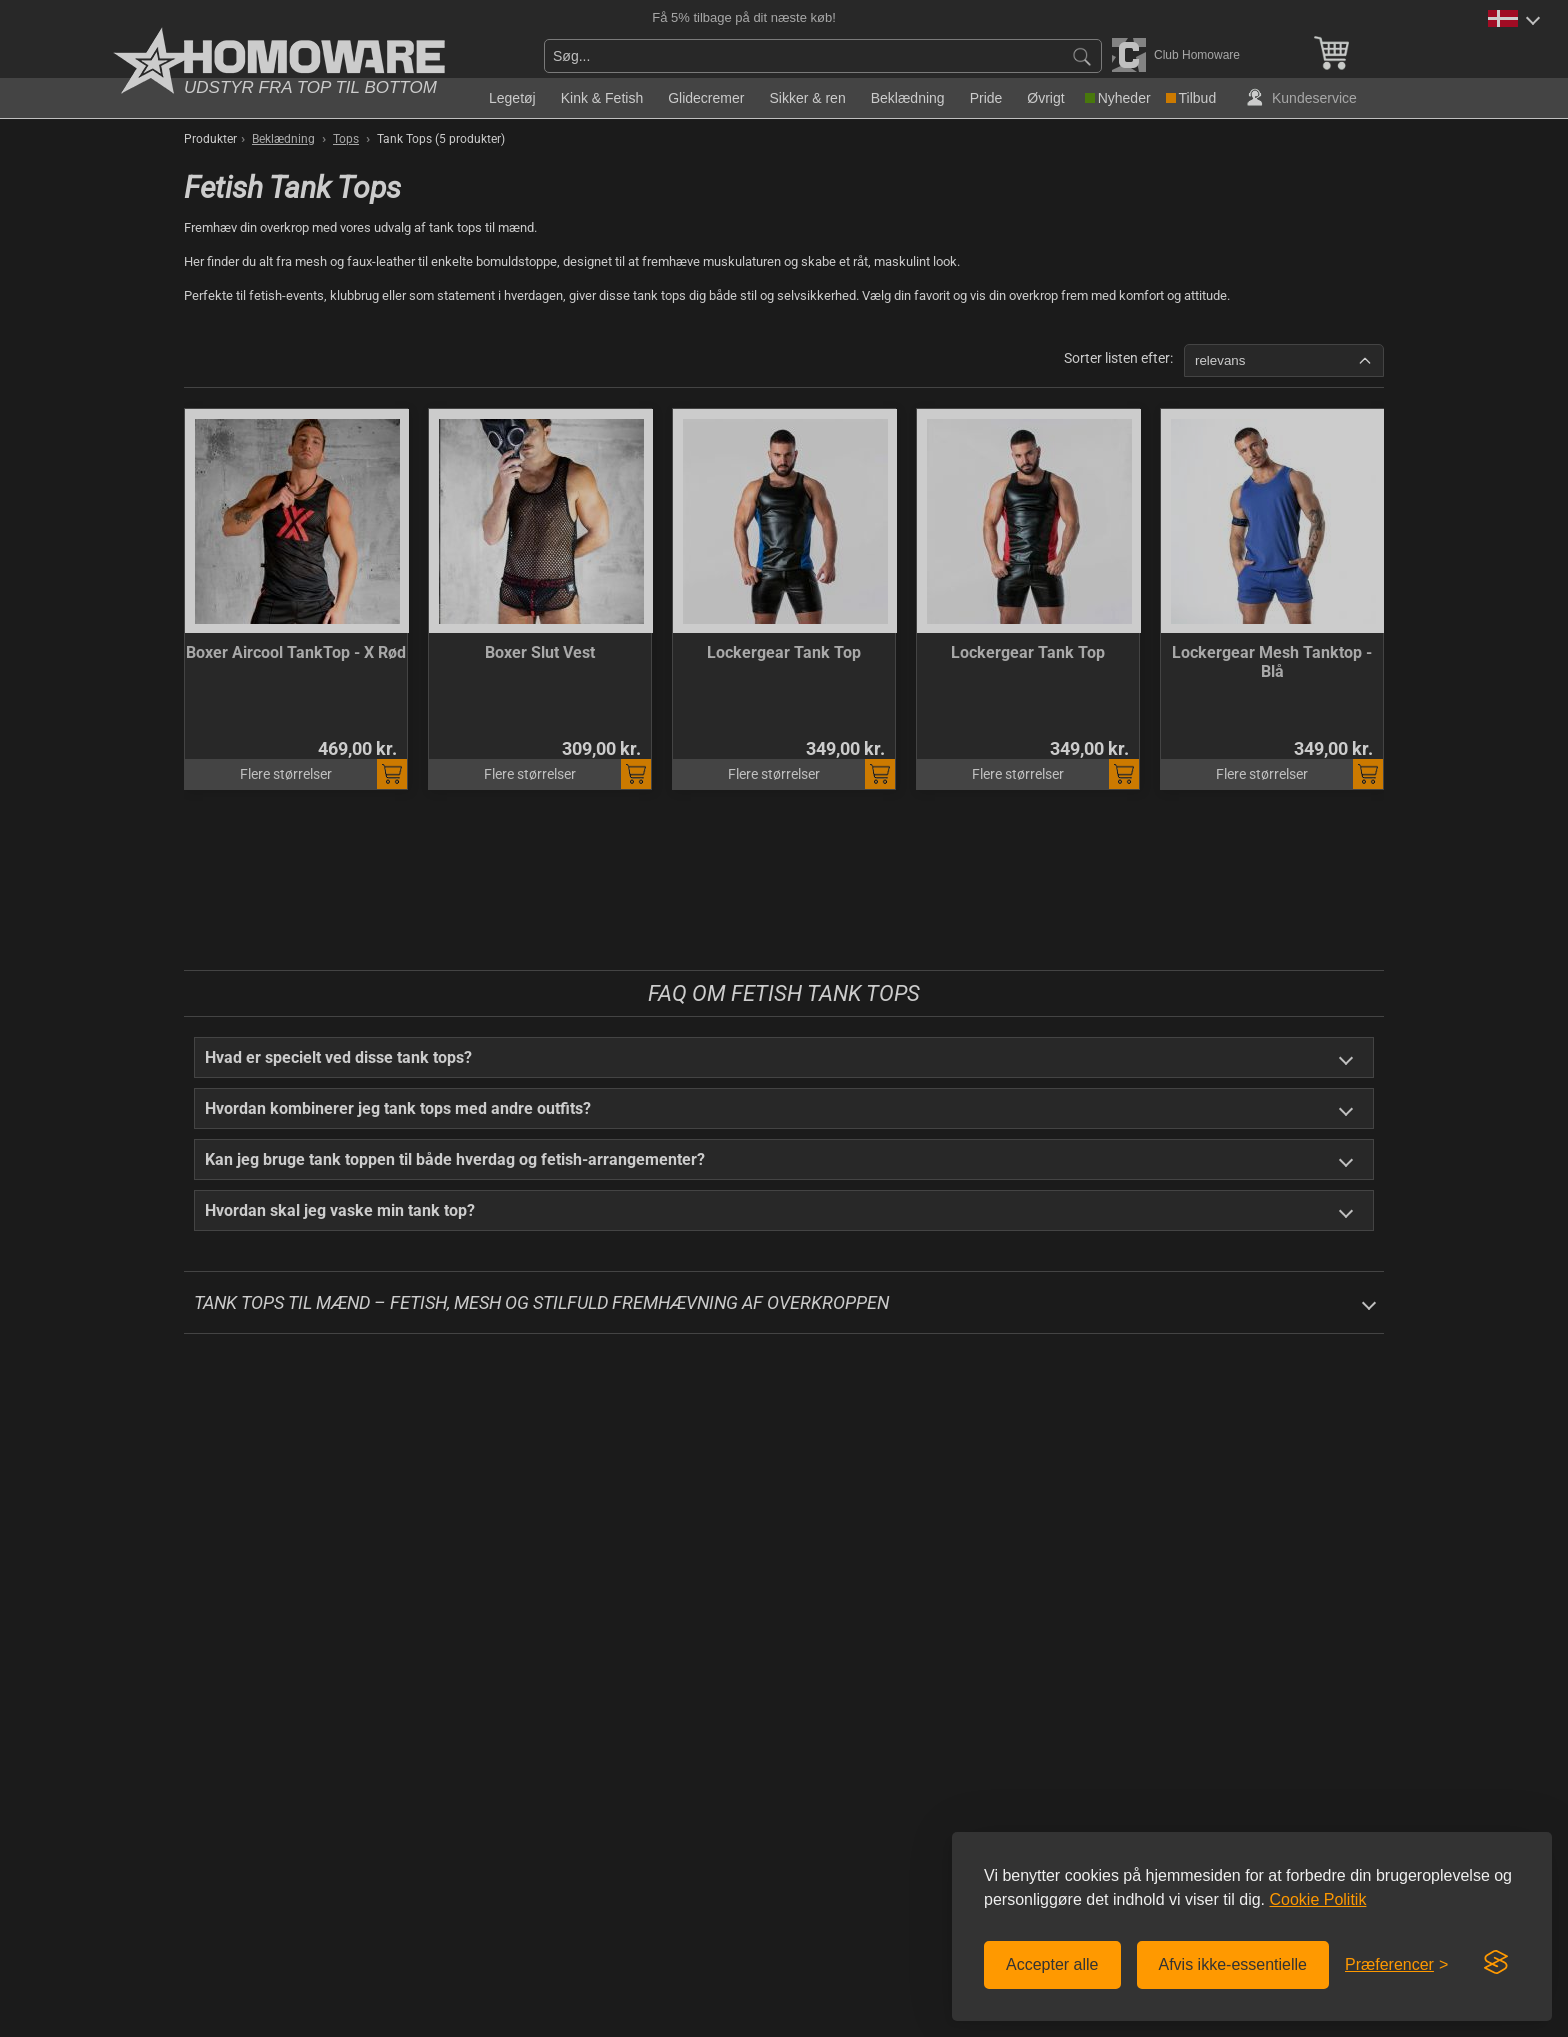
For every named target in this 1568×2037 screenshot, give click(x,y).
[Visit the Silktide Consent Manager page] (1496, 1963)
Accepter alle (1052, 1964)
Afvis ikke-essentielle (1233, 1964)
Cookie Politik (1317, 1899)
